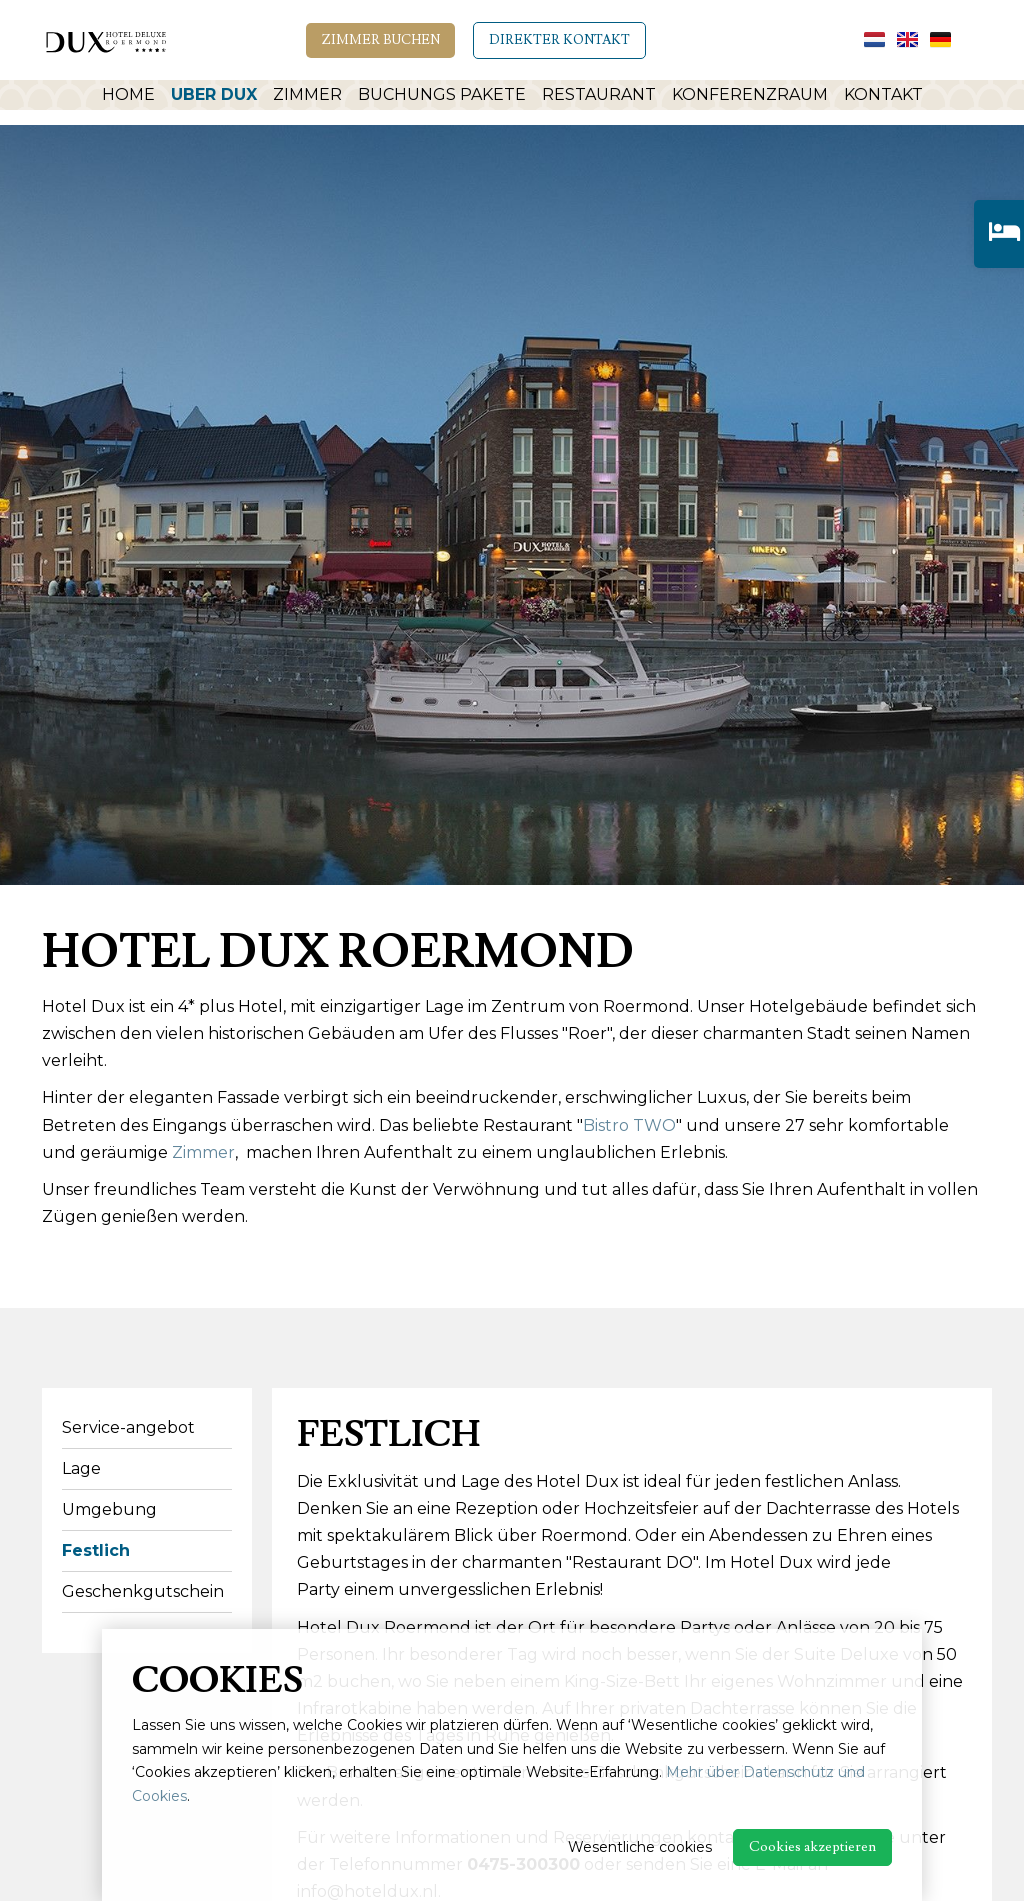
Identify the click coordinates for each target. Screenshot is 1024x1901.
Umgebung (109, 1509)
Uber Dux (207, 97)
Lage (81, 1468)
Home (122, 97)
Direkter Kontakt (559, 40)
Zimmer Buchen (380, 40)
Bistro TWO (629, 1125)
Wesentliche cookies (640, 1847)
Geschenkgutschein (143, 1591)
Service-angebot (128, 1427)
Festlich (96, 1550)
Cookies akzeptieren (812, 1847)
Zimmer (301, 97)
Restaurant (596, 97)
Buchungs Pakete (437, 97)
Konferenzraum (749, 97)
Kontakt (886, 97)
